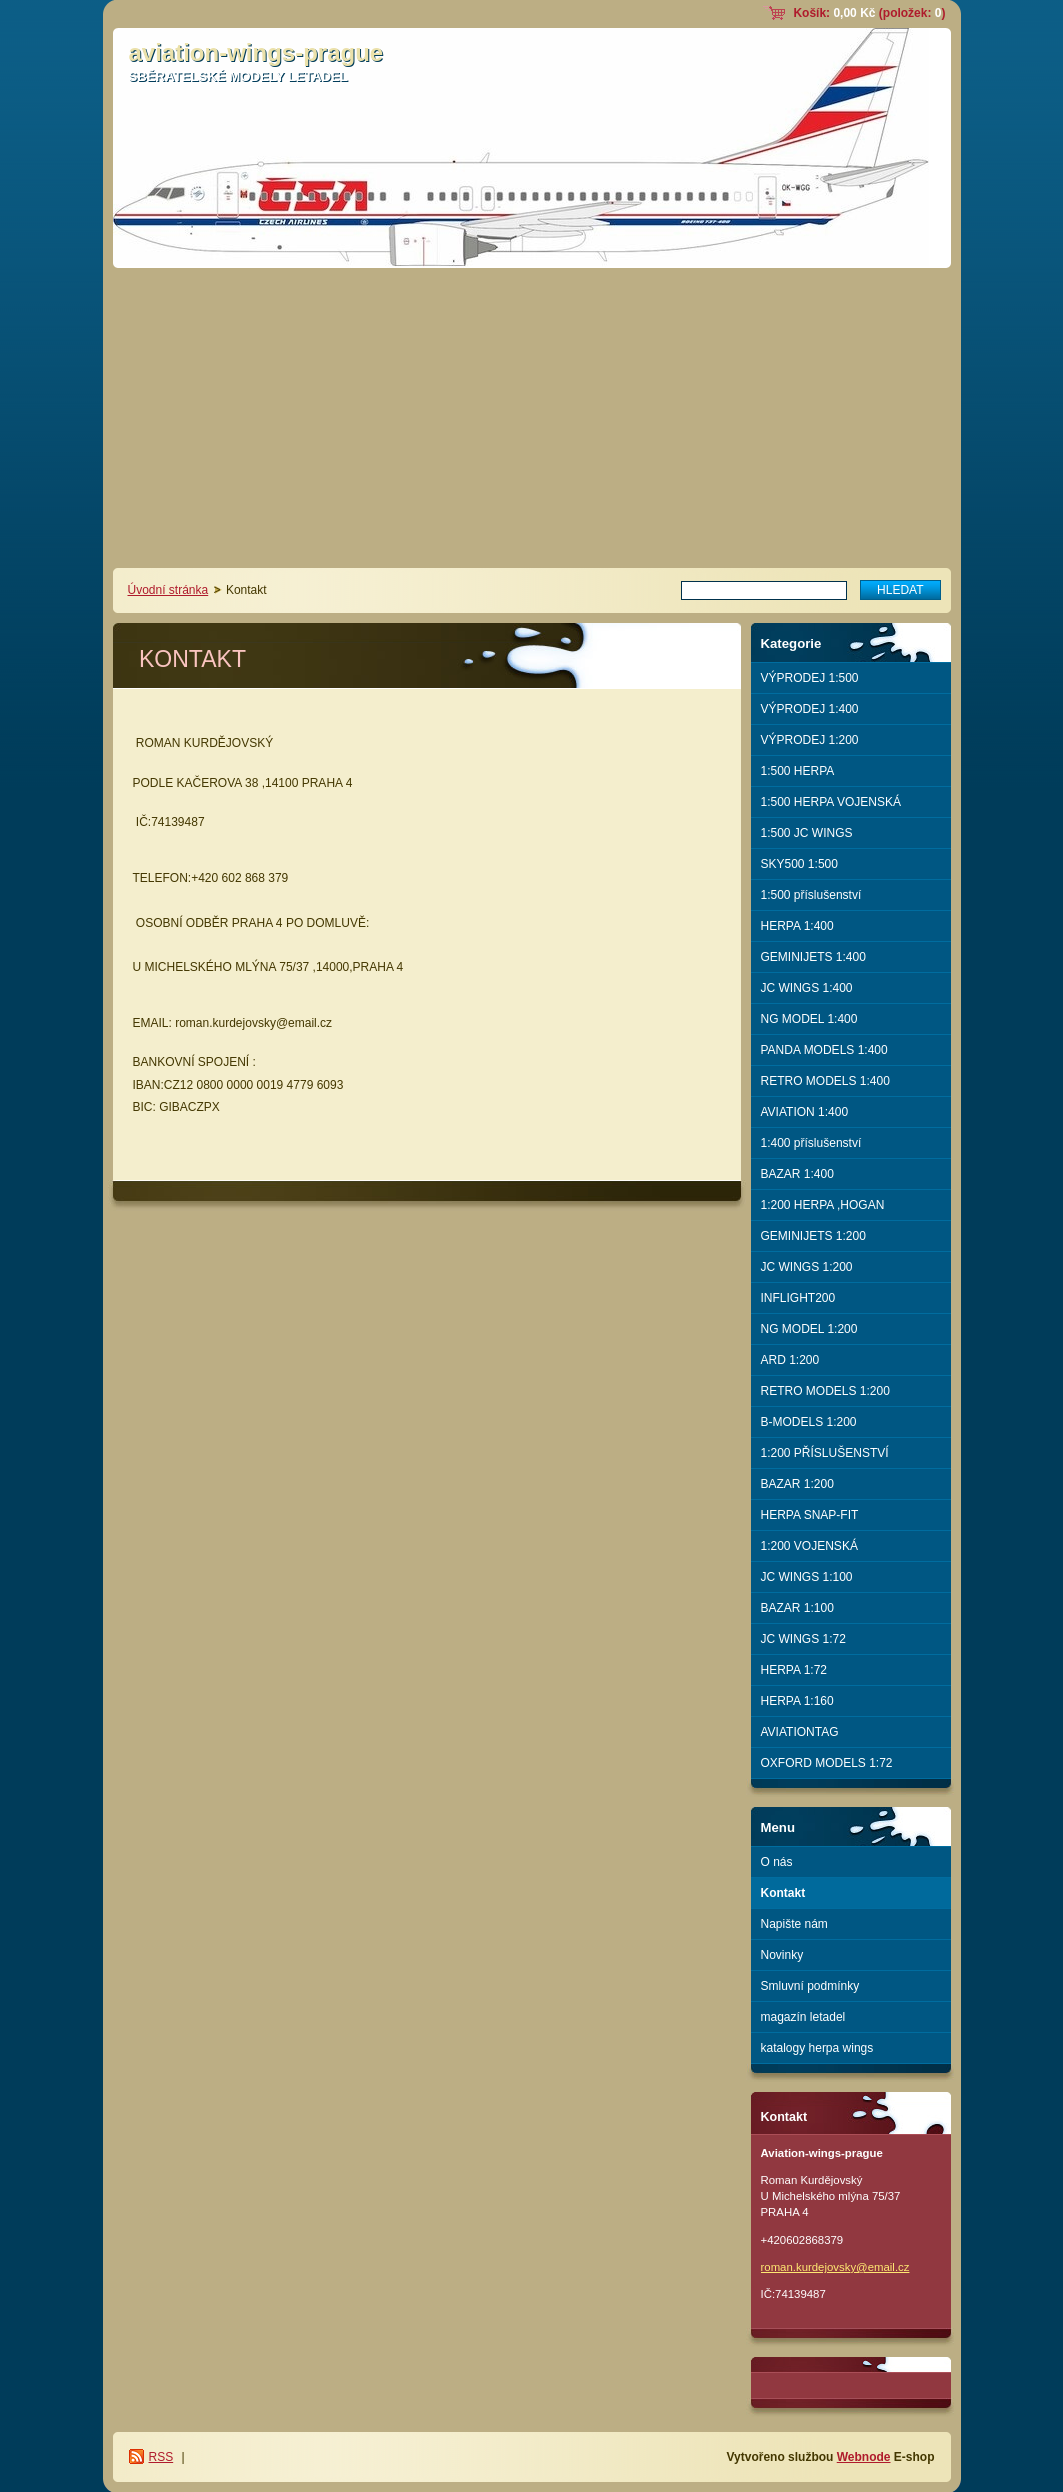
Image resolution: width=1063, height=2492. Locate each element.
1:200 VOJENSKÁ (809, 1546)
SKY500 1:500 (799, 864)
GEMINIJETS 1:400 (813, 957)
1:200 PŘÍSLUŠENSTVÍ (825, 1453)
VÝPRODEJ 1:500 (810, 678)
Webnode (864, 2457)
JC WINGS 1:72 (803, 1639)
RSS (161, 2457)
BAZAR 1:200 (797, 1484)
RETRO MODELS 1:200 (825, 1391)
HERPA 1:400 (797, 926)
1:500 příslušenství (811, 895)
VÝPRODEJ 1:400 (810, 709)
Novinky (782, 1955)
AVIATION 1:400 (805, 1112)
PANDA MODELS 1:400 (824, 1050)
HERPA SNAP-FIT (810, 1515)
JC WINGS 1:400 (807, 988)
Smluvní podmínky (810, 1986)
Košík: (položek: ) (869, 13)
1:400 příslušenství (811, 1143)
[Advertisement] (532, 418)
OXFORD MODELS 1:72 (827, 1763)
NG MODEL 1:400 (809, 1019)
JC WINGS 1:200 (807, 1267)
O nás (777, 1862)
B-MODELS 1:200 (809, 1422)
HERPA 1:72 (794, 1670)
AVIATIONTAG (800, 1732)
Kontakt (783, 1893)
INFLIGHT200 (798, 1298)
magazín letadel (803, 2017)
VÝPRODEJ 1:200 (810, 740)
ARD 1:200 (790, 1360)
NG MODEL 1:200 (809, 1329)
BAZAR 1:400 (797, 1174)
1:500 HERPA (798, 771)
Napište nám (794, 1924)
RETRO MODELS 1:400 (825, 1081)
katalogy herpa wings (817, 2048)
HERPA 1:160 (797, 1701)
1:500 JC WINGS (807, 833)
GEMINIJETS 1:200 (813, 1236)
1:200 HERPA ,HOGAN (823, 1205)
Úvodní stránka (168, 590)
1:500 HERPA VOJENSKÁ (831, 802)
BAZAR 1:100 (797, 1608)
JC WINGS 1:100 (807, 1577)
